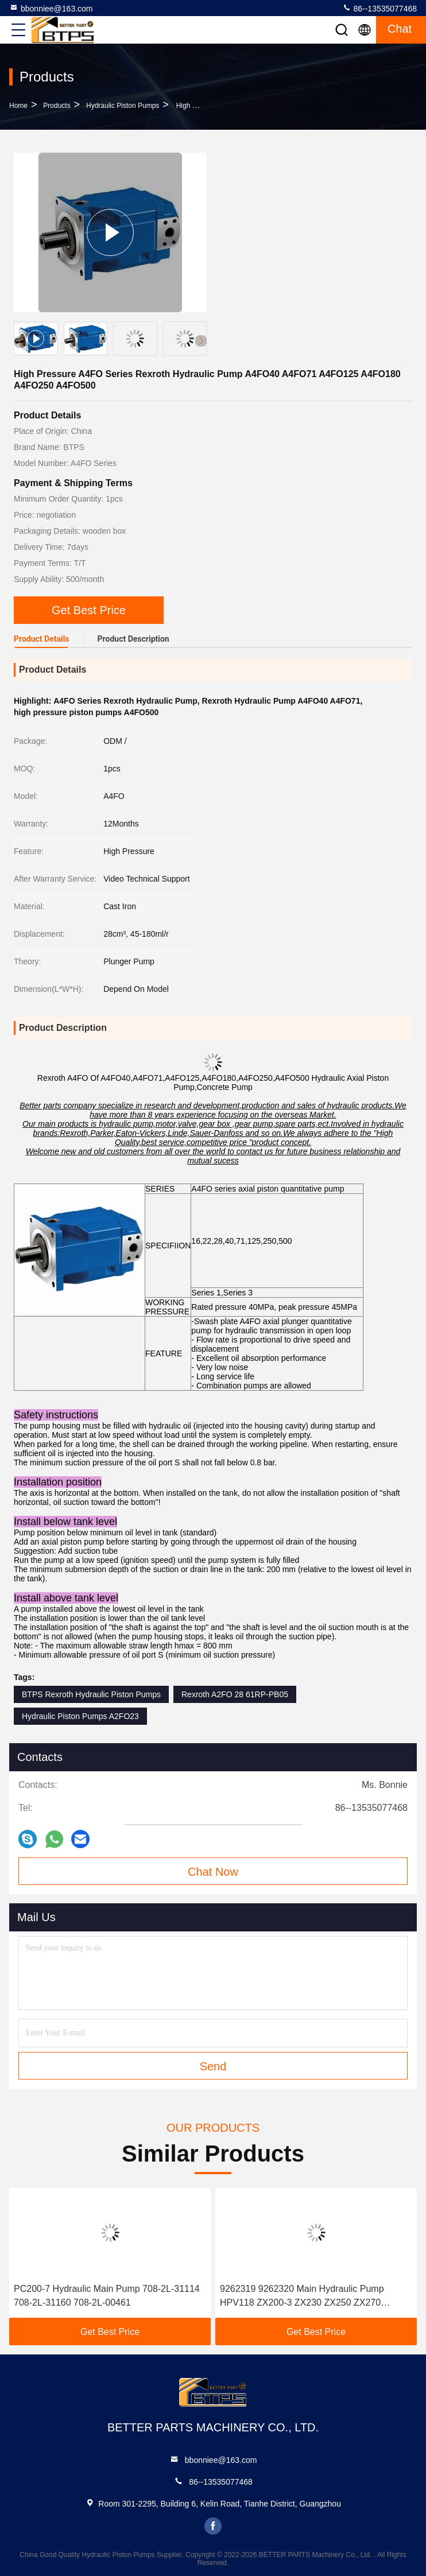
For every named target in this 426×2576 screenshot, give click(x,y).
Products (56, 106)
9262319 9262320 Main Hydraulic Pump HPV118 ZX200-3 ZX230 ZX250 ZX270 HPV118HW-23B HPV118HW (302, 2297)
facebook (213, 2526)
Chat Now (213, 1871)
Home (18, 106)
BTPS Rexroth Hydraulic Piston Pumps (91, 1694)
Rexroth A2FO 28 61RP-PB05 (234, 1694)
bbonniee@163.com (51, 8)
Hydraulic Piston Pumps (122, 106)
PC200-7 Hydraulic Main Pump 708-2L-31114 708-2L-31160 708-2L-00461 (107, 2295)
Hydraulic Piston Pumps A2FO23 (80, 1716)
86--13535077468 (379, 8)
